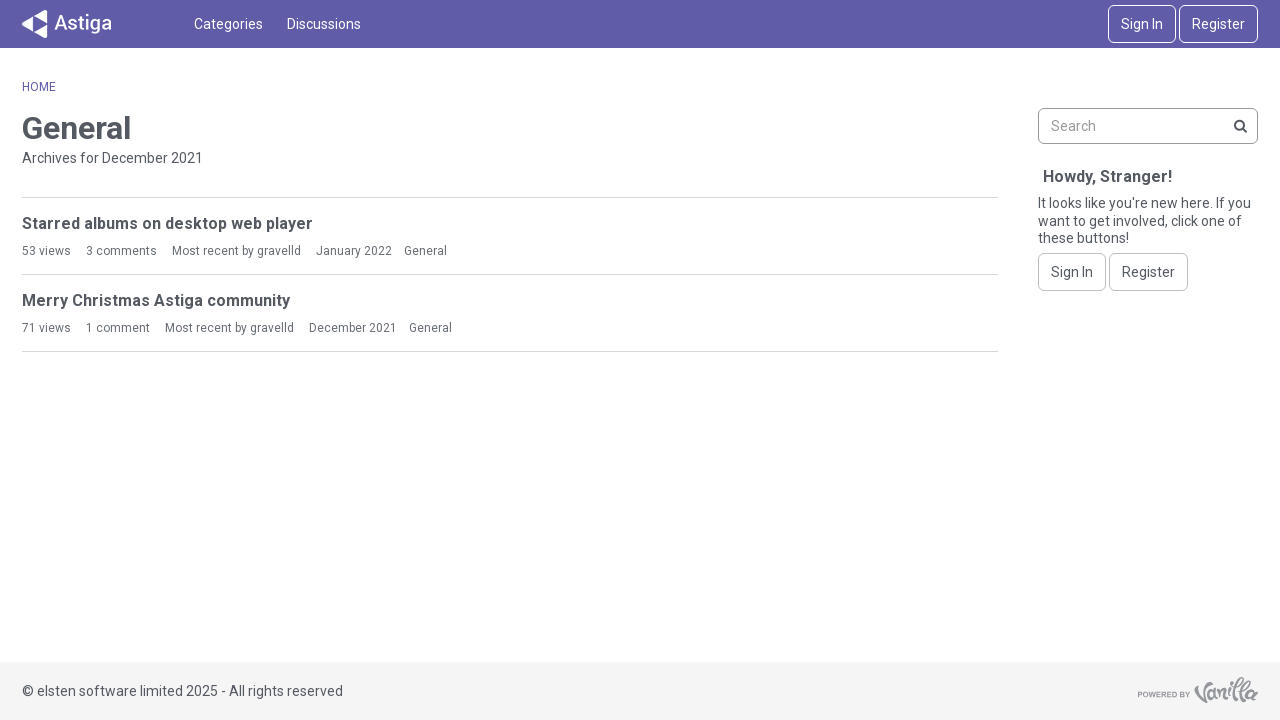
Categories (228, 24)
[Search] (1240, 126)
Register (1218, 24)
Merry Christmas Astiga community (156, 300)
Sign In (1142, 24)
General (425, 251)
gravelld (279, 251)
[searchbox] (1148, 126)
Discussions (324, 24)
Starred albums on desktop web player (167, 223)
